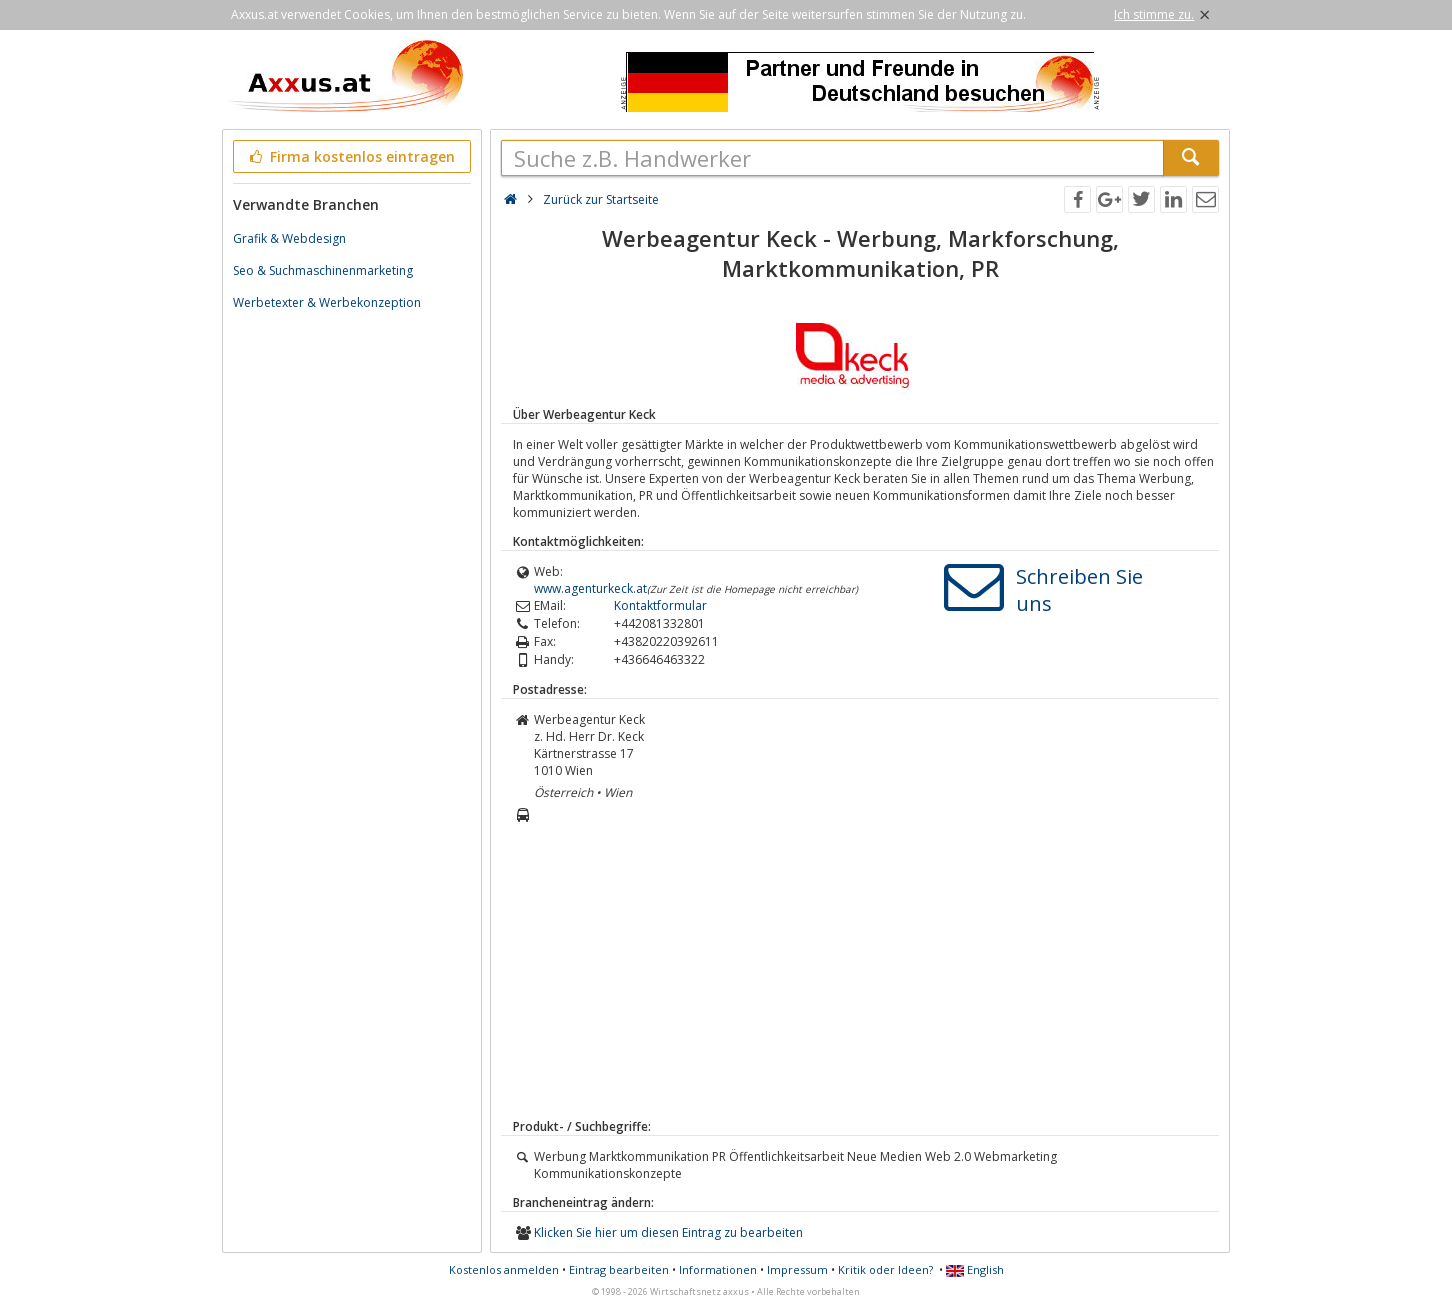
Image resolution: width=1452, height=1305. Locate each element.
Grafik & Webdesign (289, 238)
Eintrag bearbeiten (619, 1269)
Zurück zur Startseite (601, 199)
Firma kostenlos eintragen (350, 156)
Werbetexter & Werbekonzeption (327, 302)
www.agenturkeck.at (590, 588)
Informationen (718, 1269)
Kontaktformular (660, 605)
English (975, 1269)
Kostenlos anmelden (504, 1269)
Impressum (797, 1269)
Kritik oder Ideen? (885, 1269)
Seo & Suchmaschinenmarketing (323, 270)
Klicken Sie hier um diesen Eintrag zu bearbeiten (668, 1232)
